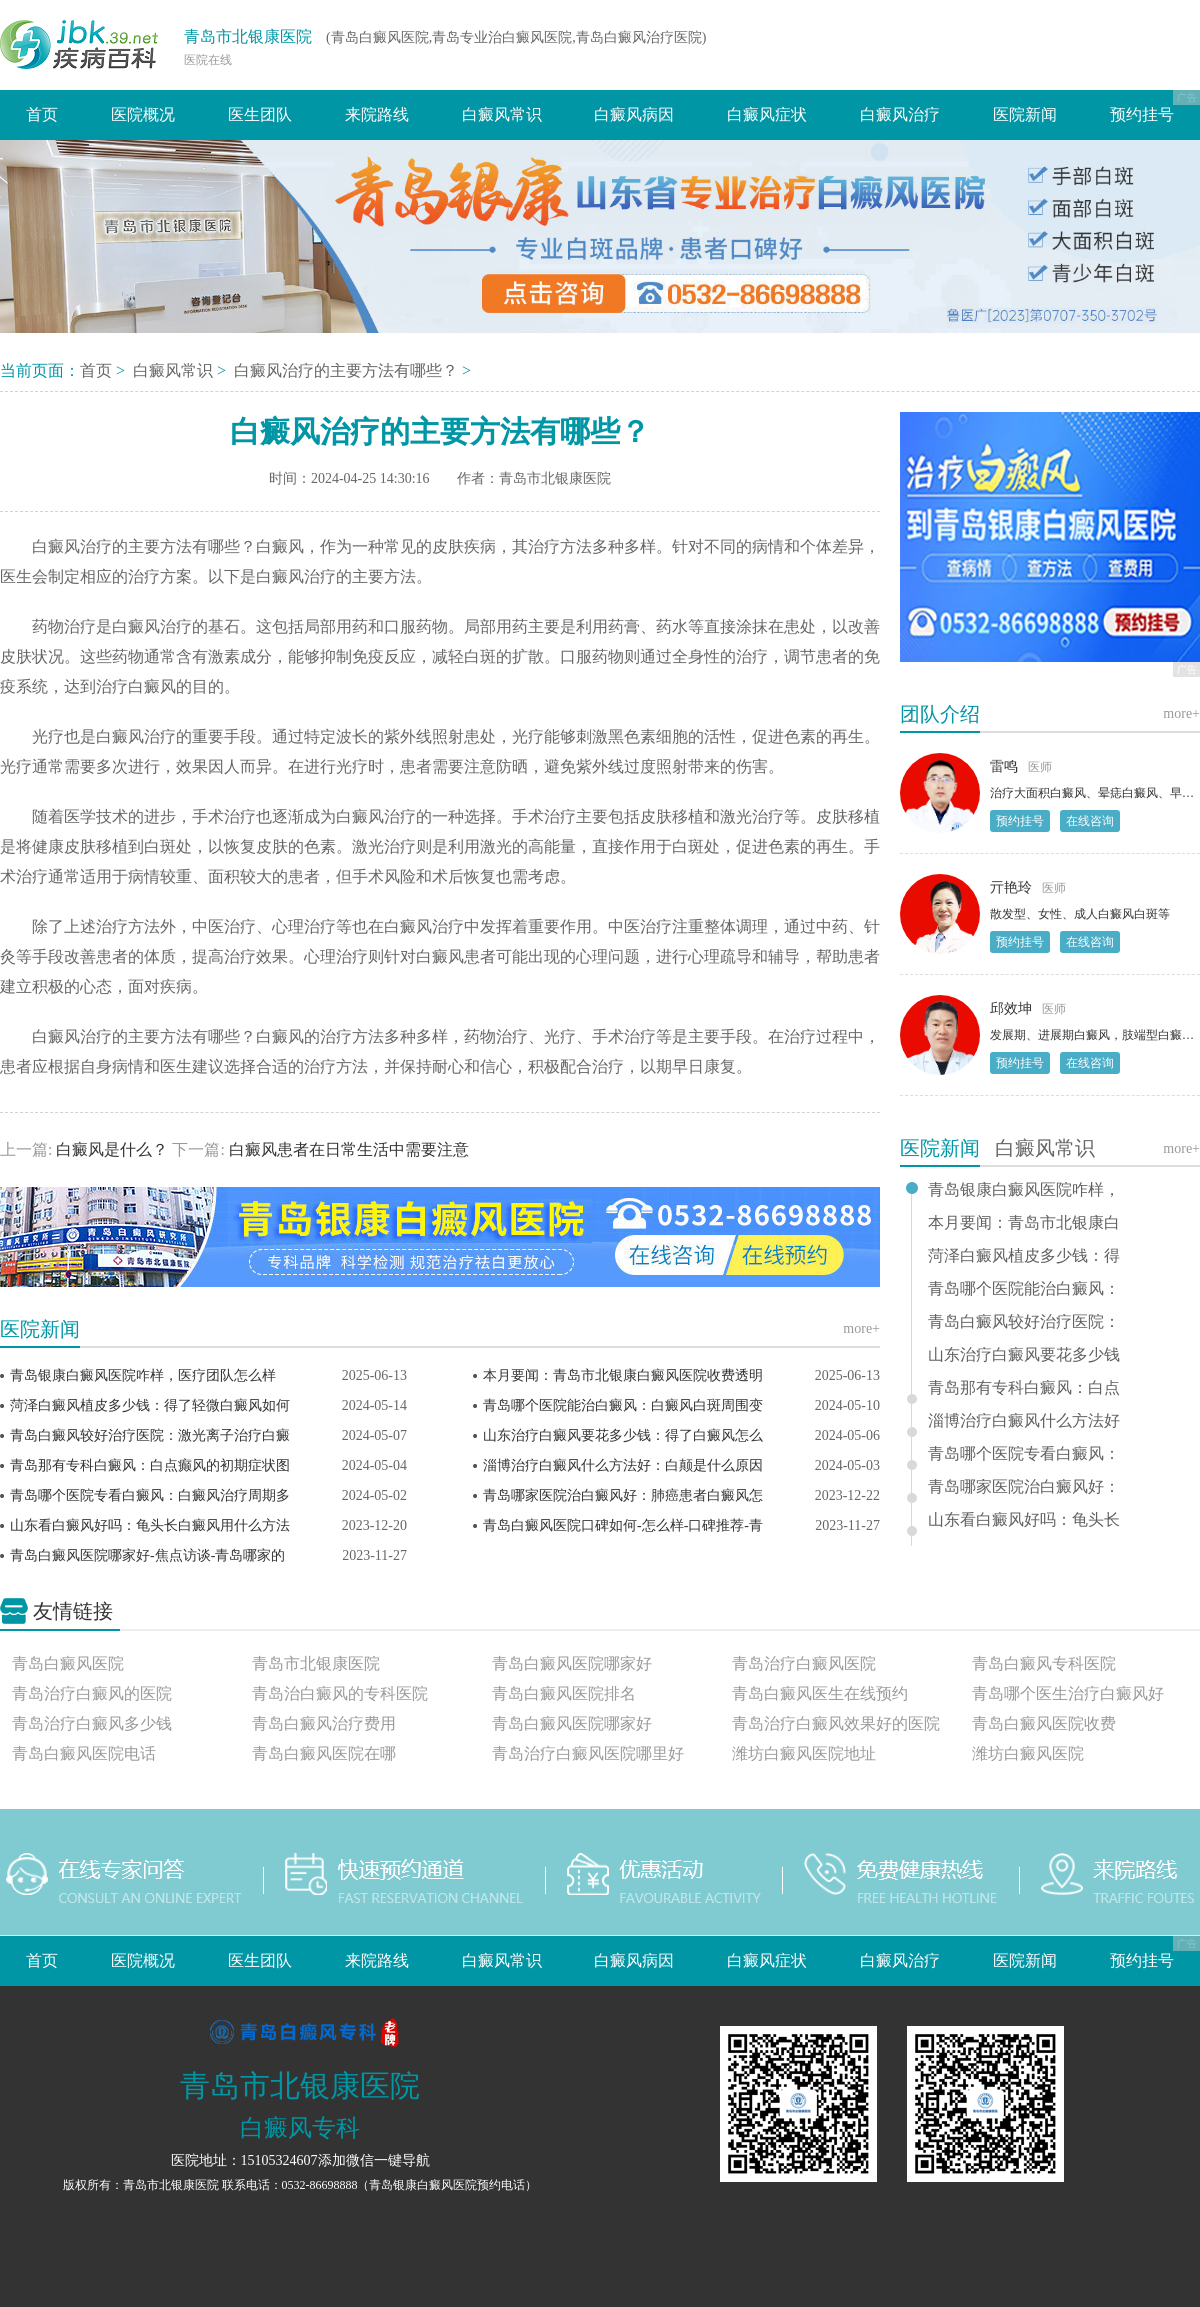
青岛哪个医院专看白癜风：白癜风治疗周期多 (150, 1495)
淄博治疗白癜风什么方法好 (1024, 1421)
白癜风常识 (502, 114)
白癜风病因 (634, 114)
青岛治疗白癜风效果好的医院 (836, 1723)
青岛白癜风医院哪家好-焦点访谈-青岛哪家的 (147, 1555)
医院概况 (143, 114)
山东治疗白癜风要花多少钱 (1024, 1355)
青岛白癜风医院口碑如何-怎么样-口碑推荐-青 (623, 1525)
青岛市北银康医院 (248, 36)
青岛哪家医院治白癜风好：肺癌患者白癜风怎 (623, 1495)
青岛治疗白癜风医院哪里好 (588, 1753)
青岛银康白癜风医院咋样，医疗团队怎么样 (143, 1375)
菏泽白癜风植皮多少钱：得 (1024, 1256)
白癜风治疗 (900, 114)
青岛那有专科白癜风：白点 (1024, 1388)
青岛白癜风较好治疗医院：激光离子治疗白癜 (150, 1435)
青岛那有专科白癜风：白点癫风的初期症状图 (150, 1465)
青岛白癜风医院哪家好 (572, 1663)
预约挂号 (1142, 114)
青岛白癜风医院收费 (1044, 1723)
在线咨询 (1090, 821)
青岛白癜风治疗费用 (324, 1723)
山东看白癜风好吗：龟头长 (1024, 1520)
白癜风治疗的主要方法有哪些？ (348, 370)
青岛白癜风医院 (68, 1663)
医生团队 (260, 114)
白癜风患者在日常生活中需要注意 (347, 1149)
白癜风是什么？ (112, 1149)
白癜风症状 (767, 114)
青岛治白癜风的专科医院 (340, 1693)
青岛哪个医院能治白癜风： (1024, 1289)
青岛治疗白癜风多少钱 (92, 1723)
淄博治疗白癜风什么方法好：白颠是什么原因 (623, 1465)
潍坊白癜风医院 (1028, 1753)
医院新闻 (1025, 114)
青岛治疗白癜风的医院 (92, 1693)
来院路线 (377, 114)
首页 (42, 114)
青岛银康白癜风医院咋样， (1024, 1190)
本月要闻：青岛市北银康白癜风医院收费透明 (623, 1375)
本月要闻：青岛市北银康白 (1024, 1223)
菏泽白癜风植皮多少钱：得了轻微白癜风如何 (150, 1405)
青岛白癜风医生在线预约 (820, 1693)
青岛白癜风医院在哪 (324, 1753)
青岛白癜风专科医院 (1044, 1663)
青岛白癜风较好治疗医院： (1024, 1322)
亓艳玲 (1011, 887)
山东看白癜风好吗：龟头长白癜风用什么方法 (150, 1525)
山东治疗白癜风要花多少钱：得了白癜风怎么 (623, 1435)
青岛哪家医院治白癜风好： (1024, 1487)
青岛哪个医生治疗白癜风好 (1068, 1693)
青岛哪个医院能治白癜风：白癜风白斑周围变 (623, 1405)
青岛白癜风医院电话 (84, 1753)
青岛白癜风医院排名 (564, 1693)
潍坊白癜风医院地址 (804, 1753)
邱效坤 (1011, 1008)
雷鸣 (1004, 766)
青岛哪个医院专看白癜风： (1024, 1454)
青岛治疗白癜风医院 (804, 1663)
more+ (861, 1328)
